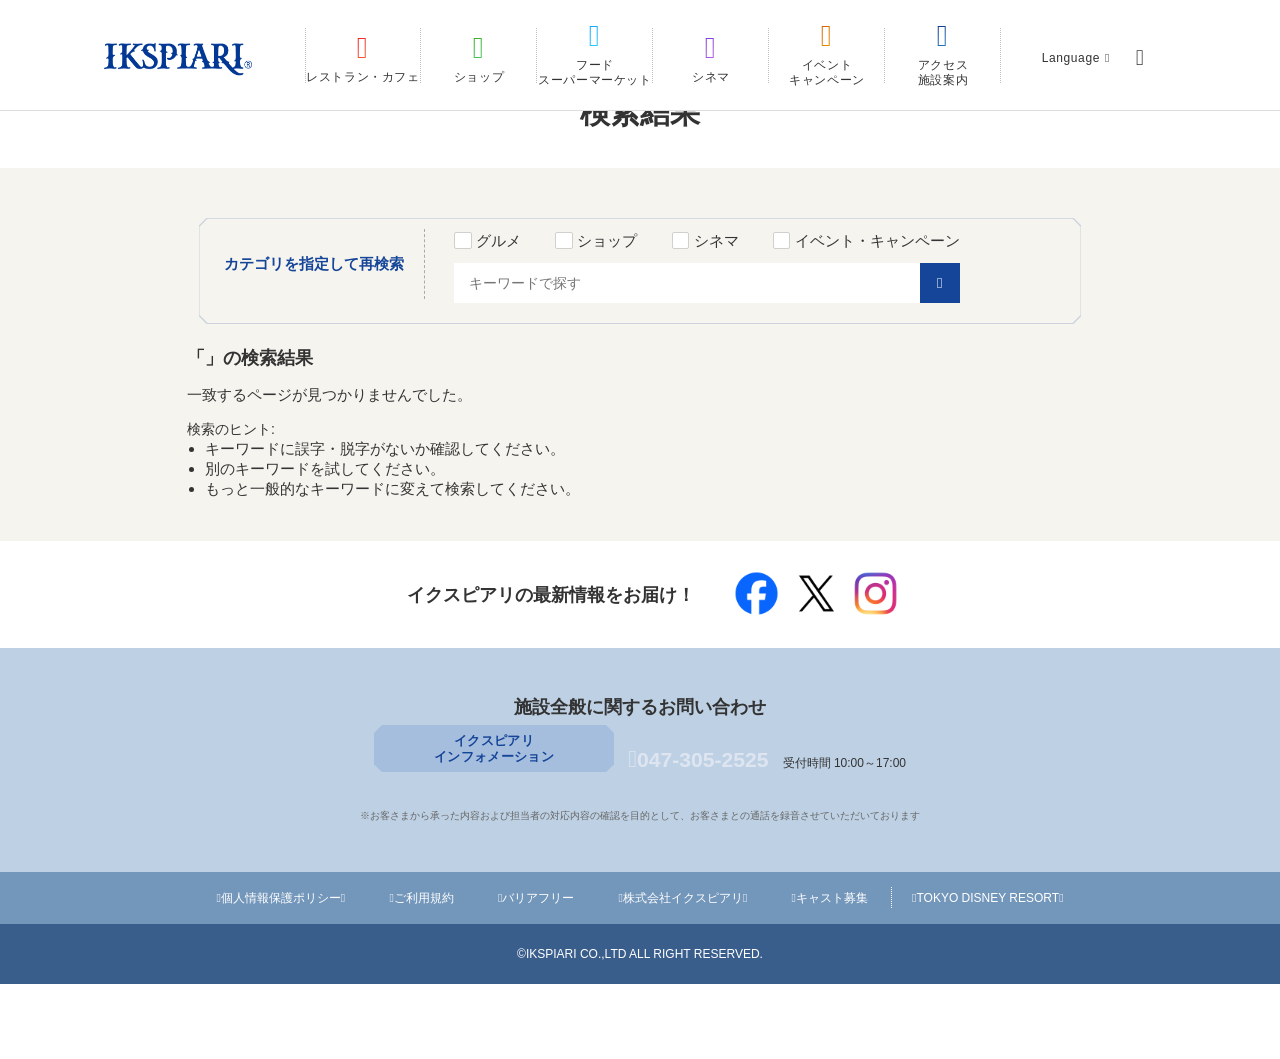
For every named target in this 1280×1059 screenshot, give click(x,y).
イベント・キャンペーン (908, 312)
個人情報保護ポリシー (283, 973)
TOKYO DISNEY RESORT (989, 973)
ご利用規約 (424, 973)
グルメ (529, 312)
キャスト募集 (832, 973)
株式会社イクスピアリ (685, 973)
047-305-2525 (698, 839)
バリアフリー (538, 973)
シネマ (747, 312)
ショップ (638, 312)
